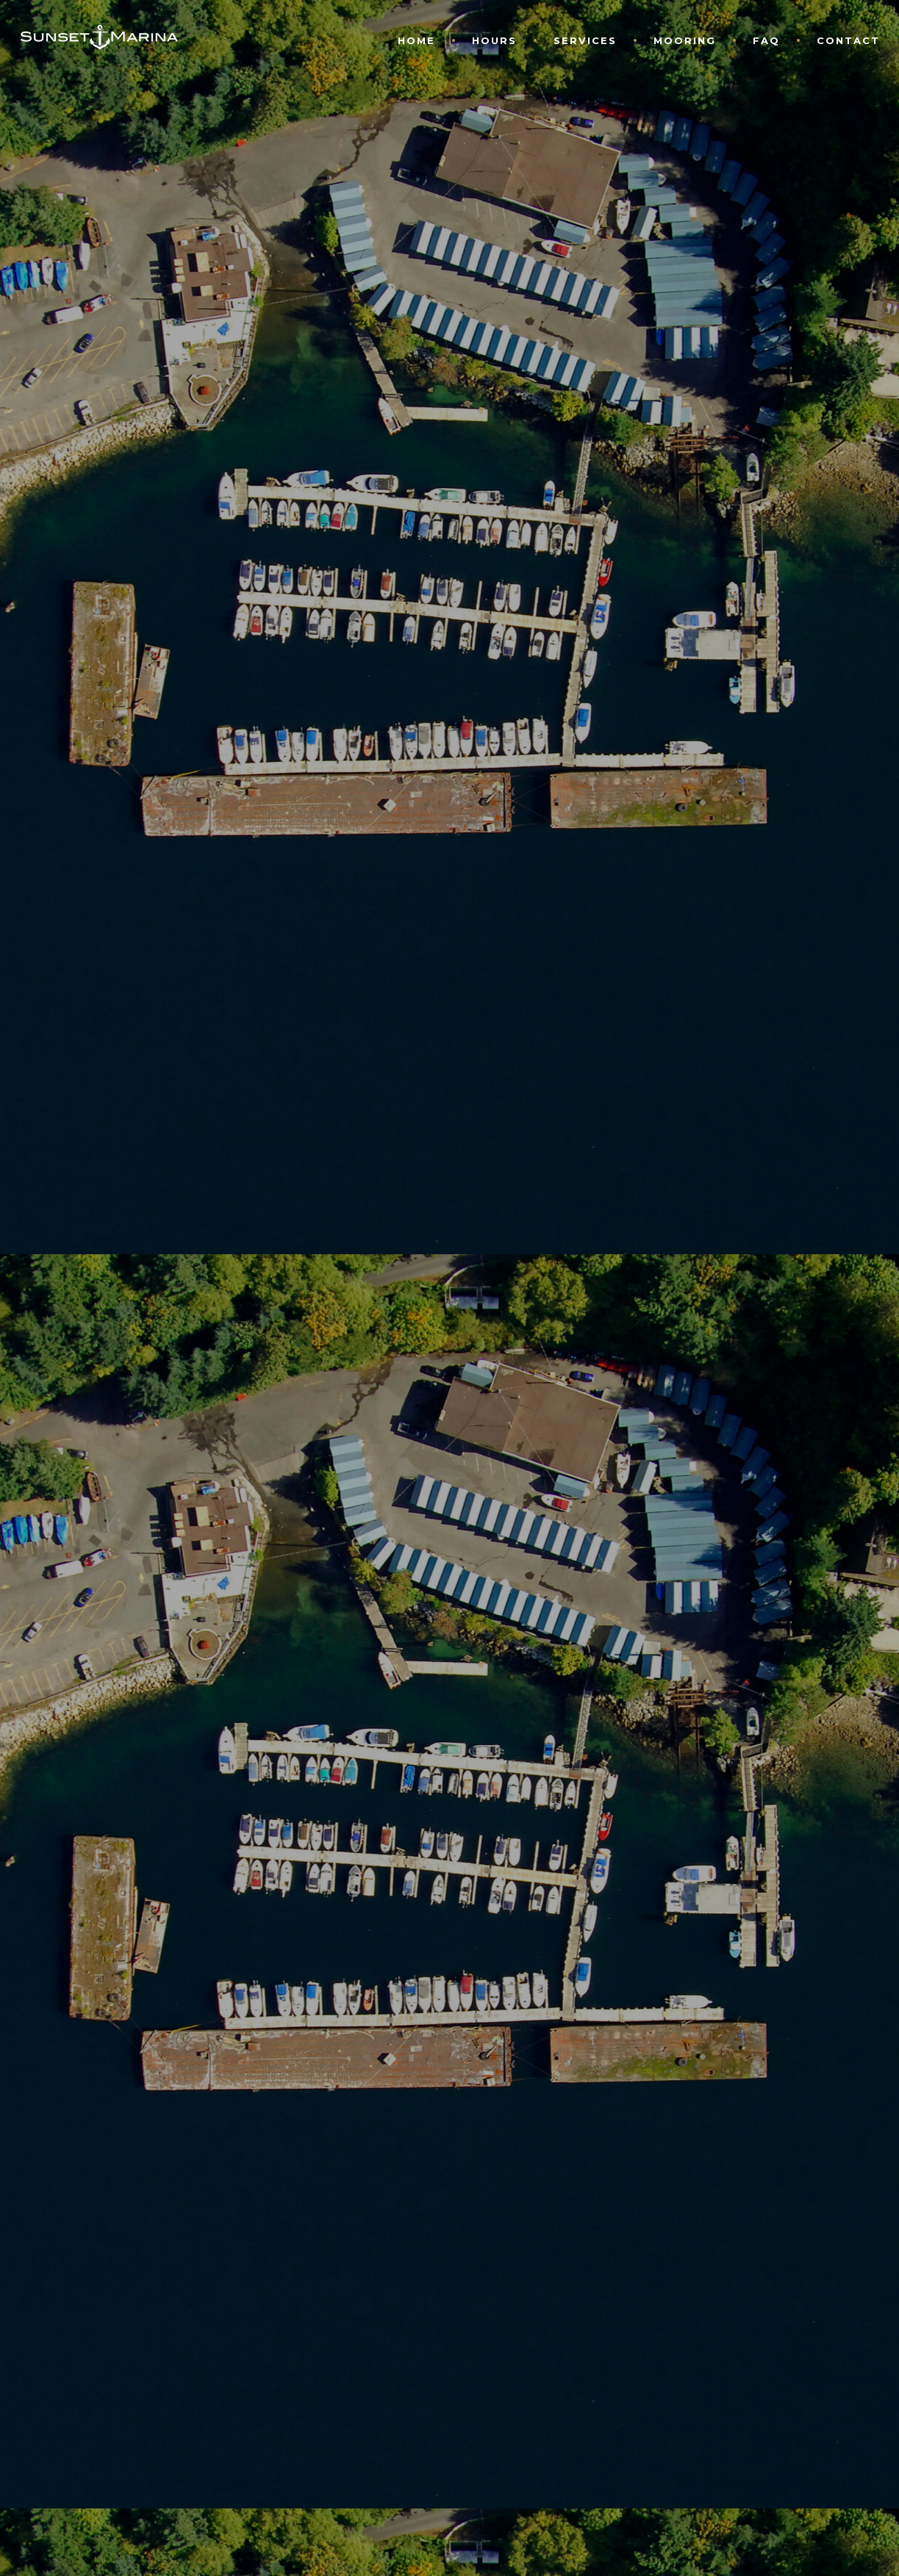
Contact (848, 40)
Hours (494, 40)
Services (585, 40)
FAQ (766, 40)
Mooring (684, 40)
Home (416, 40)
